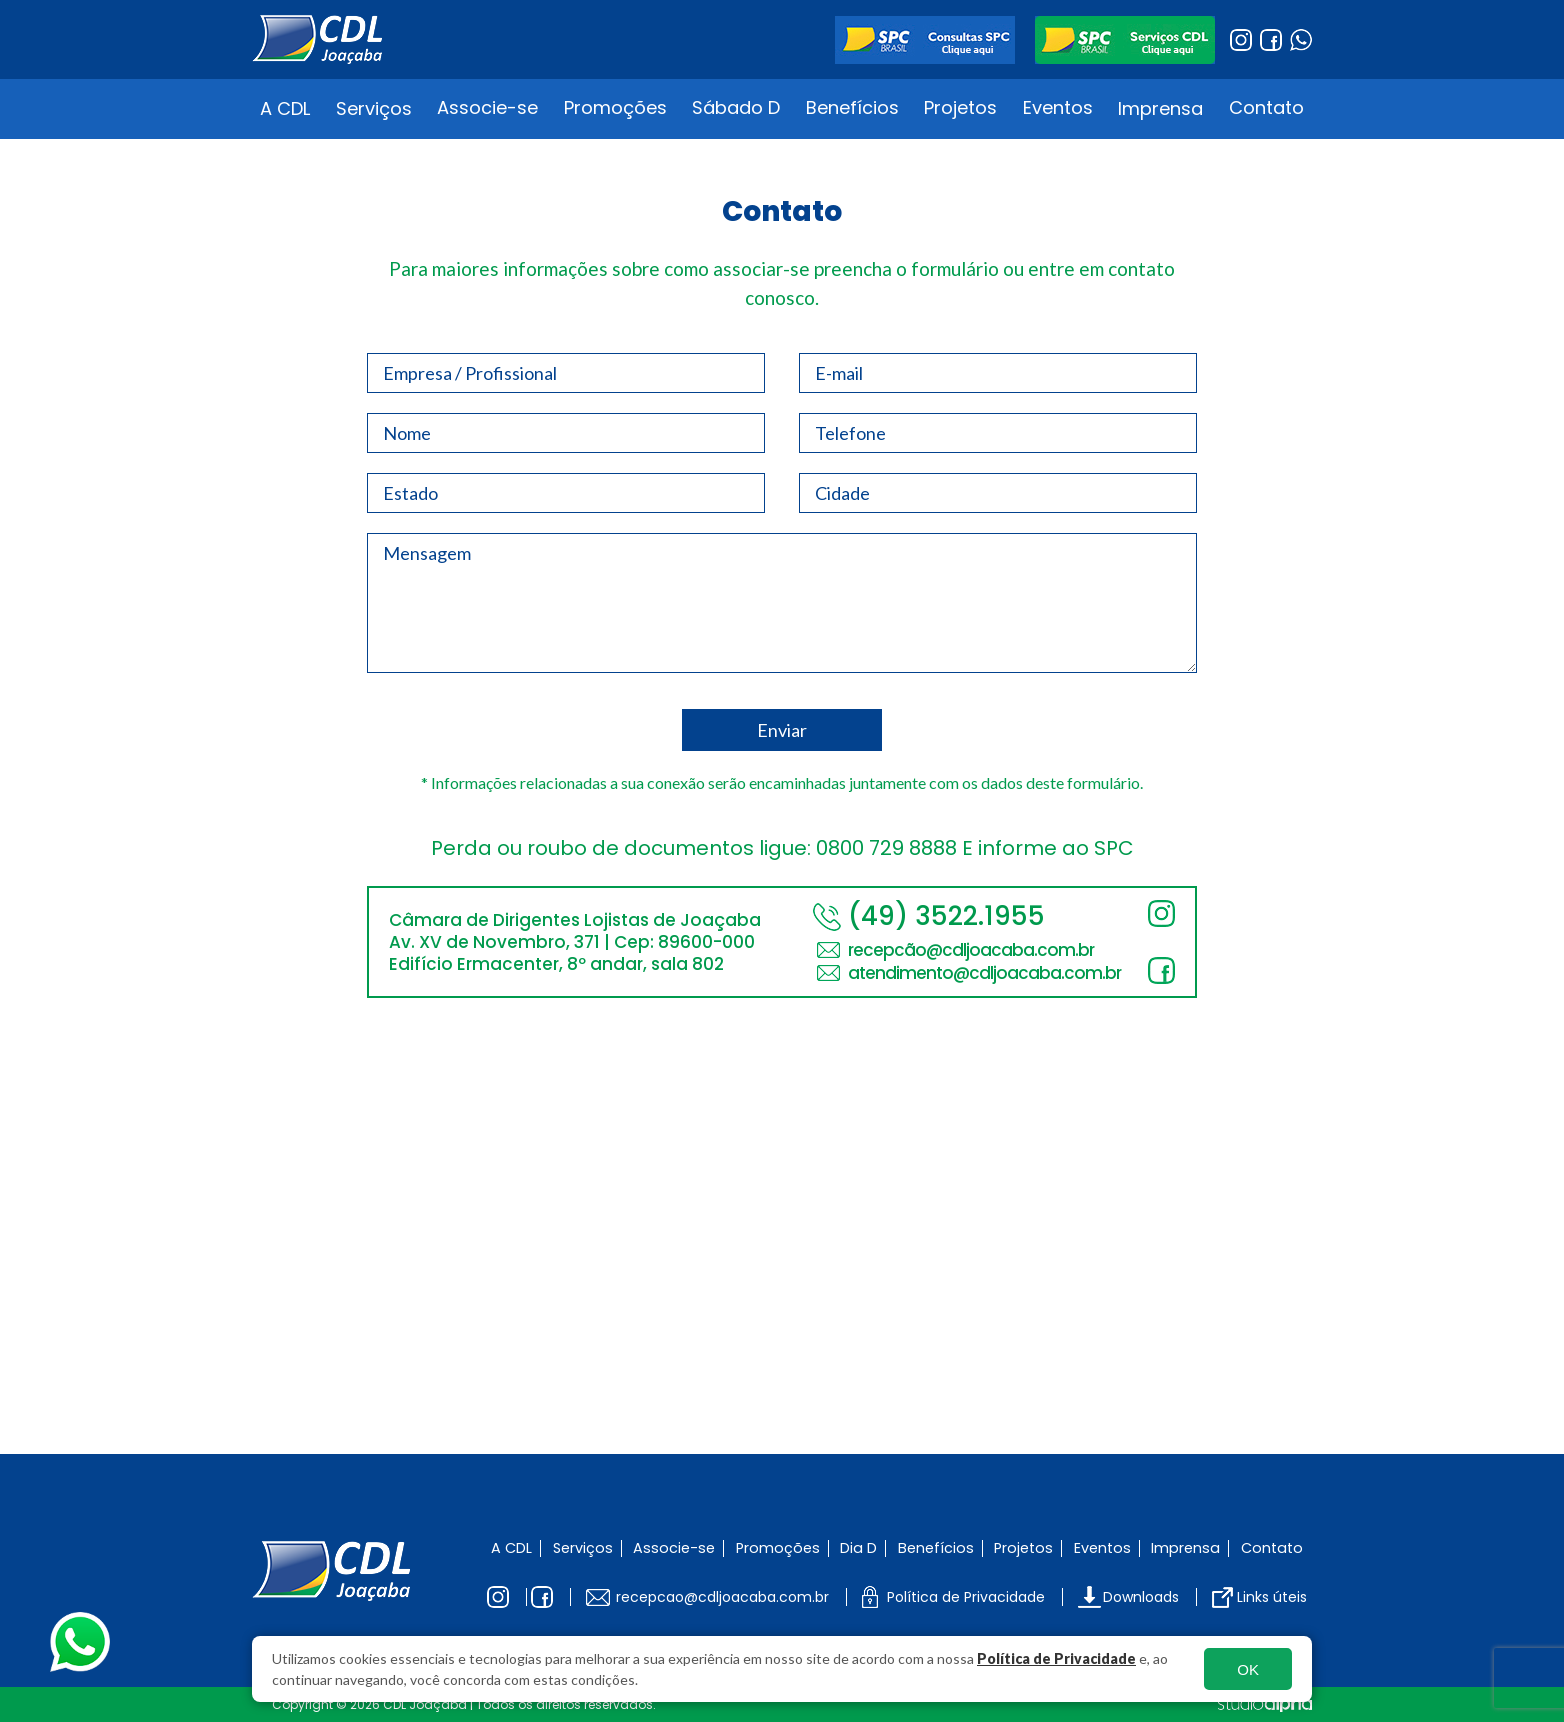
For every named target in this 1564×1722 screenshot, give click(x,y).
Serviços (374, 108)
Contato (1266, 107)
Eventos (1058, 107)
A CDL (285, 108)
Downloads (1141, 1597)
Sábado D (736, 107)
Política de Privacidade (1056, 1658)
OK (1248, 1669)
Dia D (858, 1548)
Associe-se (487, 107)
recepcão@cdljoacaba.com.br (971, 950)
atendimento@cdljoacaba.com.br (984, 973)
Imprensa (1160, 108)
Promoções (615, 107)
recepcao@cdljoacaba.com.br (722, 1597)
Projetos (960, 107)
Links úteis (1272, 1597)
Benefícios (852, 107)
